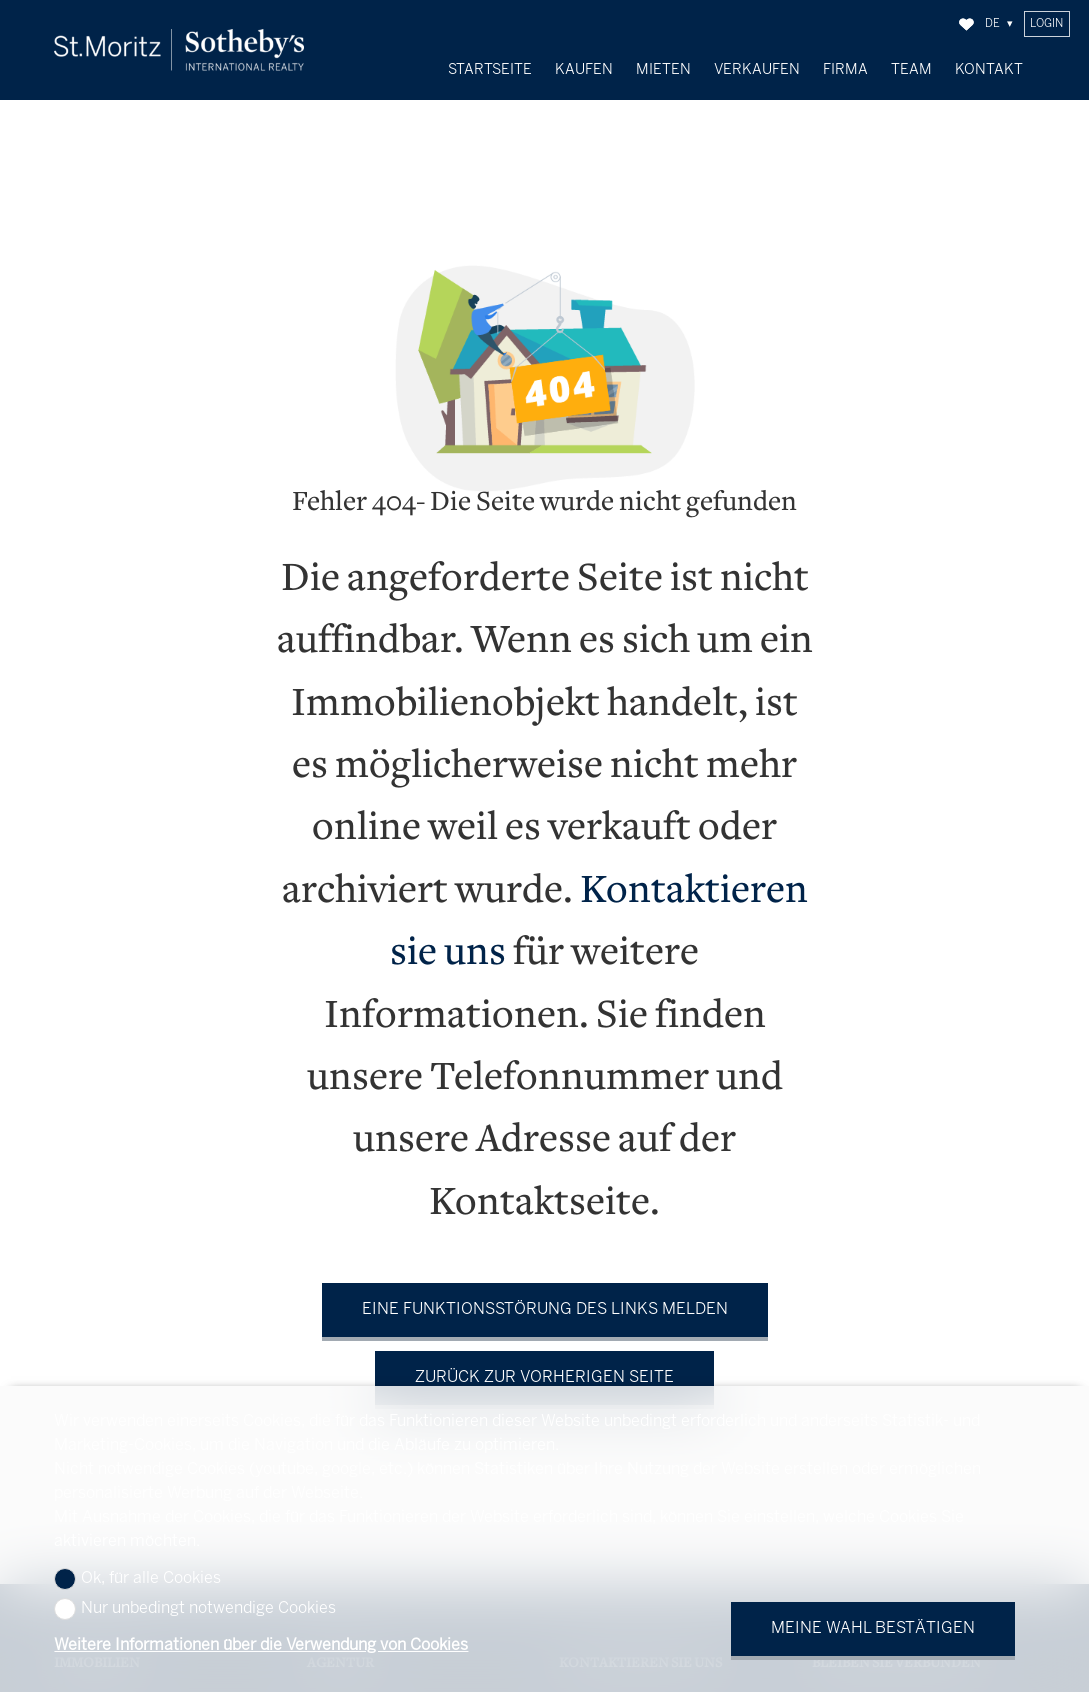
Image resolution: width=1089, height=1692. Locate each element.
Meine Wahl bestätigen (873, 1628)
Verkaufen (757, 70)
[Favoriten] (966, 24)
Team (911, 70)
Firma (845, 70)
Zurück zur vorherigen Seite (544, 1362)
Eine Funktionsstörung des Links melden (545, 1294)
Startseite (490, 70)
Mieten (663, 70)
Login (1046, 24)
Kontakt (989, 70)
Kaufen (584, 70)
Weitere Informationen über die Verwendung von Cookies (261, 1645)
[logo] (179, 49)
